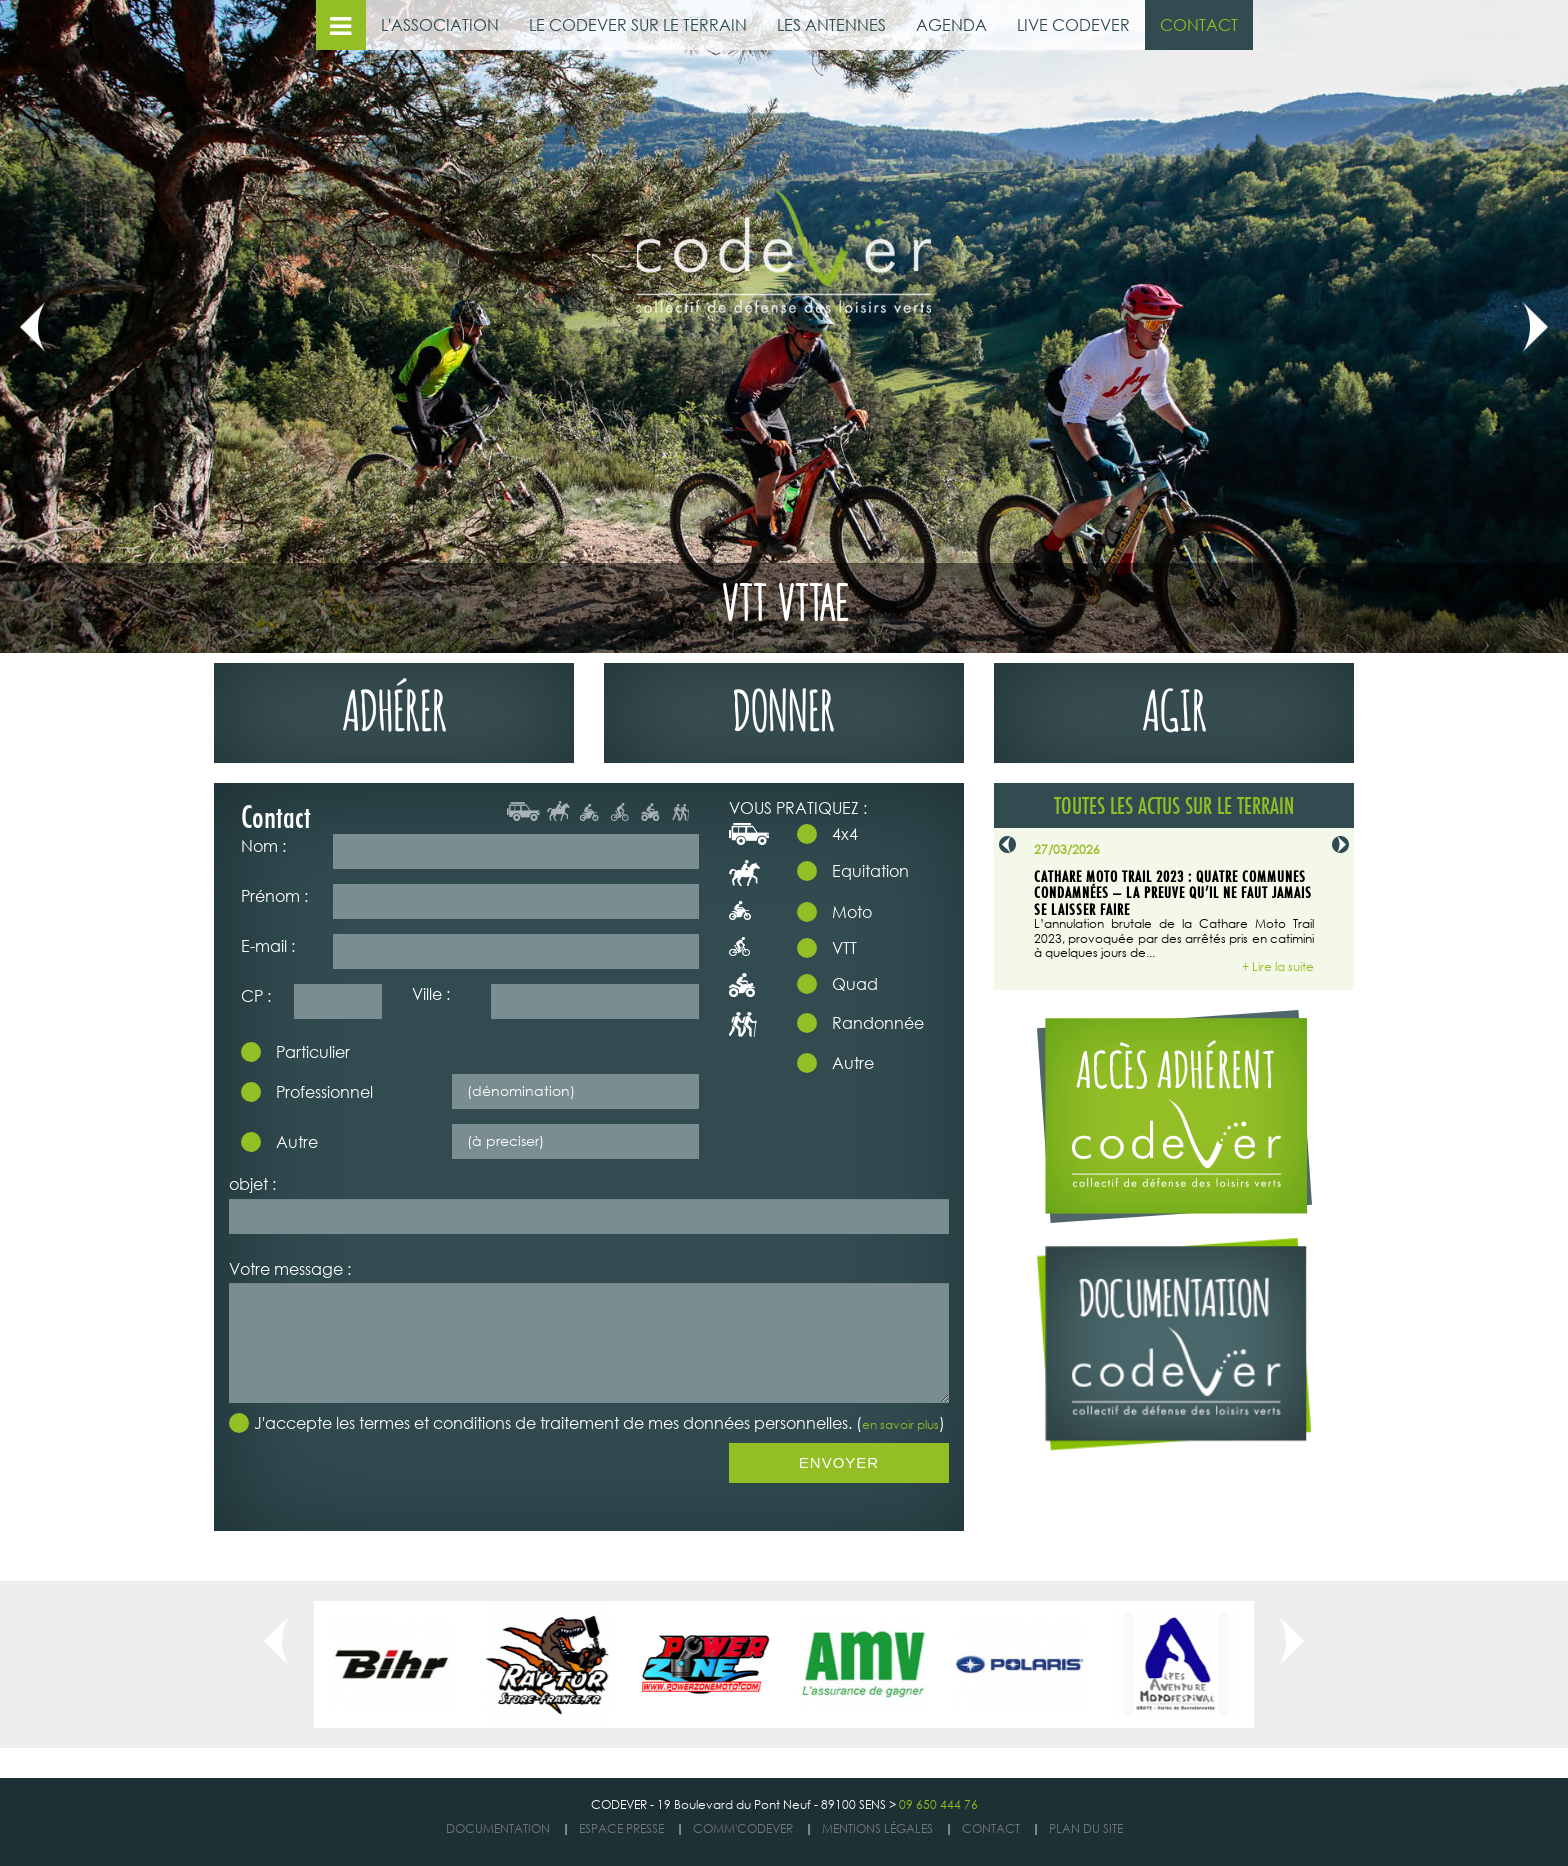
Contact (991, 1828)
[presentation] (381, 1482)
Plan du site (1086, 1828)
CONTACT (1199, 24)
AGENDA (951, 24)
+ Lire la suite (1278, 967)
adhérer (394, 705)
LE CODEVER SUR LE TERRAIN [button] (638, 24)
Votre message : (290, 1268)
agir (1174, 705)
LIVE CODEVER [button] (1073, 24)
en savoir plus (900, 1424)
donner (784, 705)
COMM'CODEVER (743, 1828)
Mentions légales (877, 1828)
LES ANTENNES (831, 24)
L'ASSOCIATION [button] (440, 24)
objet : (252, 1183)
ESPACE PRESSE (621, 1828)
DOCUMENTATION (498, 1828)
